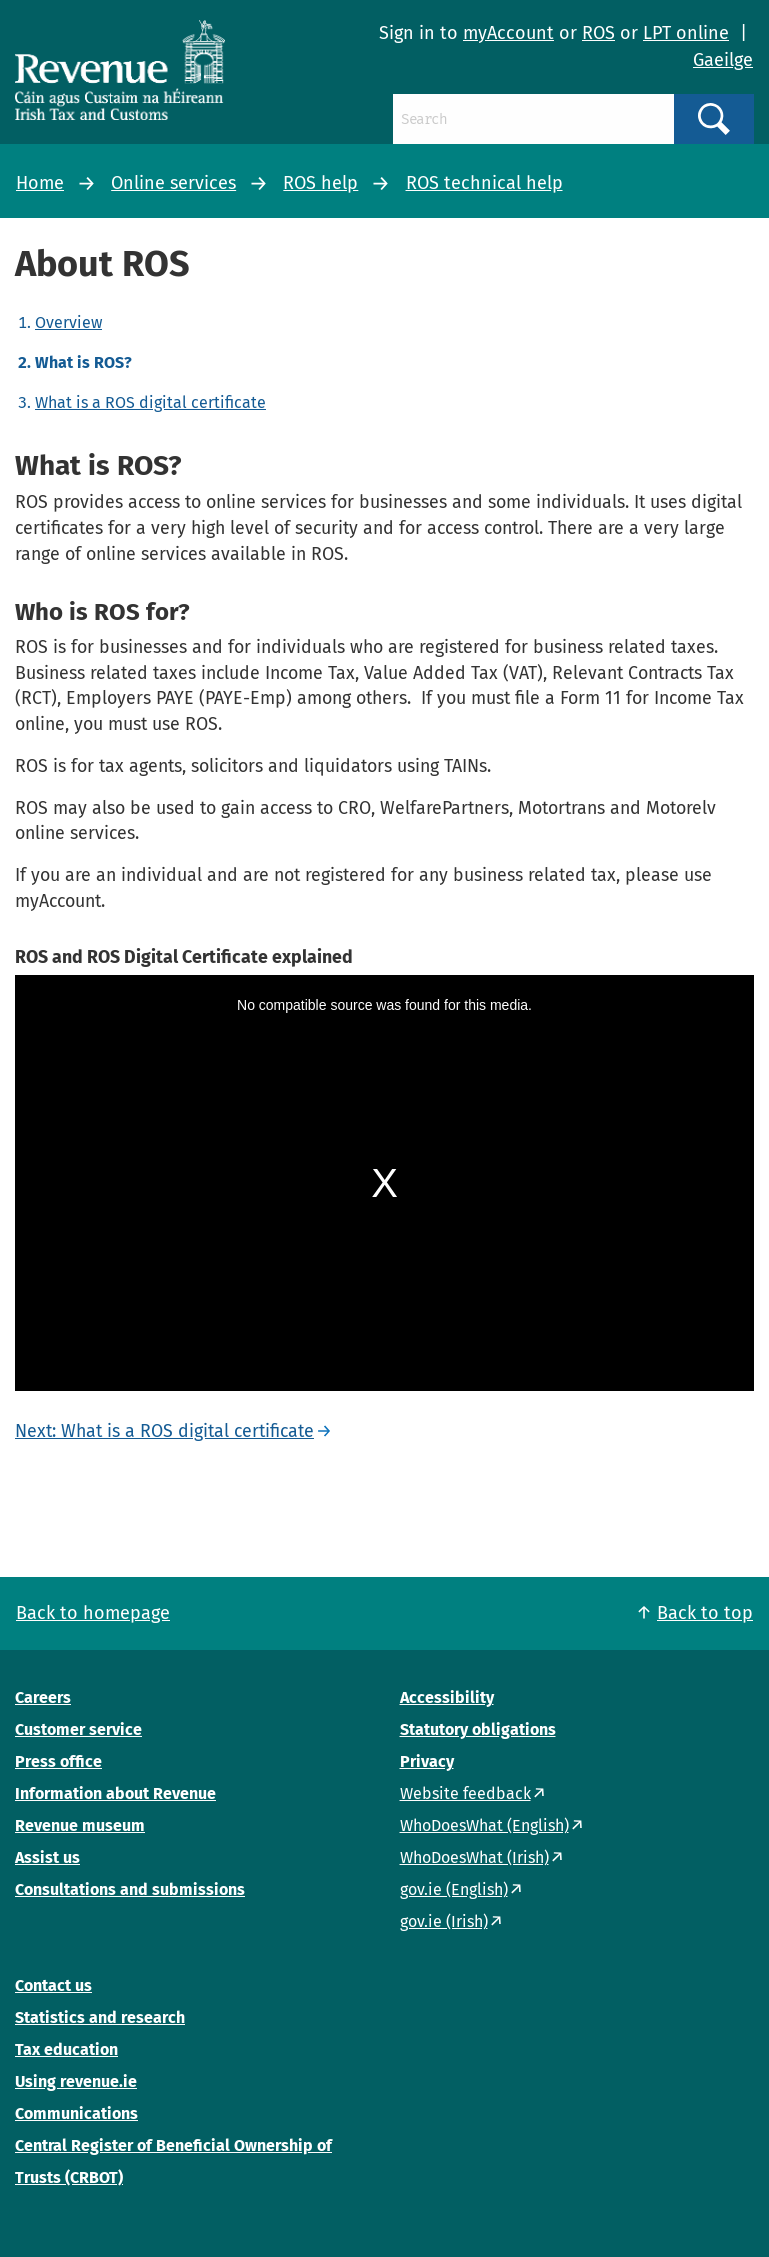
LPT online (686, 33)
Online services (173, 183)
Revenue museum (80, 1825)
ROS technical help (484, 183)
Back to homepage (93, 1613)
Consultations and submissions (130, 1889)
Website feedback (465, 1793)
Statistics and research (100, 2017)
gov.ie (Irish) (444, 1921)
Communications (76, 2113)
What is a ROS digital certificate (150, 402)
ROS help (320, 183)
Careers (43, 1697)
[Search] (533, 119)
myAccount (508, 33)
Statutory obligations (478, 1729)
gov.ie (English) (454, 1889)
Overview (68, 322)
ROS (598, 33)
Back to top (705, 1613)
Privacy (427, 1761)
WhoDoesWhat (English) (484, 1825)
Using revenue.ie (76, 2081)
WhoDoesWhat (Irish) (474, 1857)
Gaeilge (723, 60)
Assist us (47, 1857)
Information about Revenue (115, 1793)
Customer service (78, 1729)
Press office (58, 1761)
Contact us (53, 1985)
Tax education (66, 2049)
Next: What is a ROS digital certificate (164, 1431)
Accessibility (447, 1697)
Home (40, 183)
